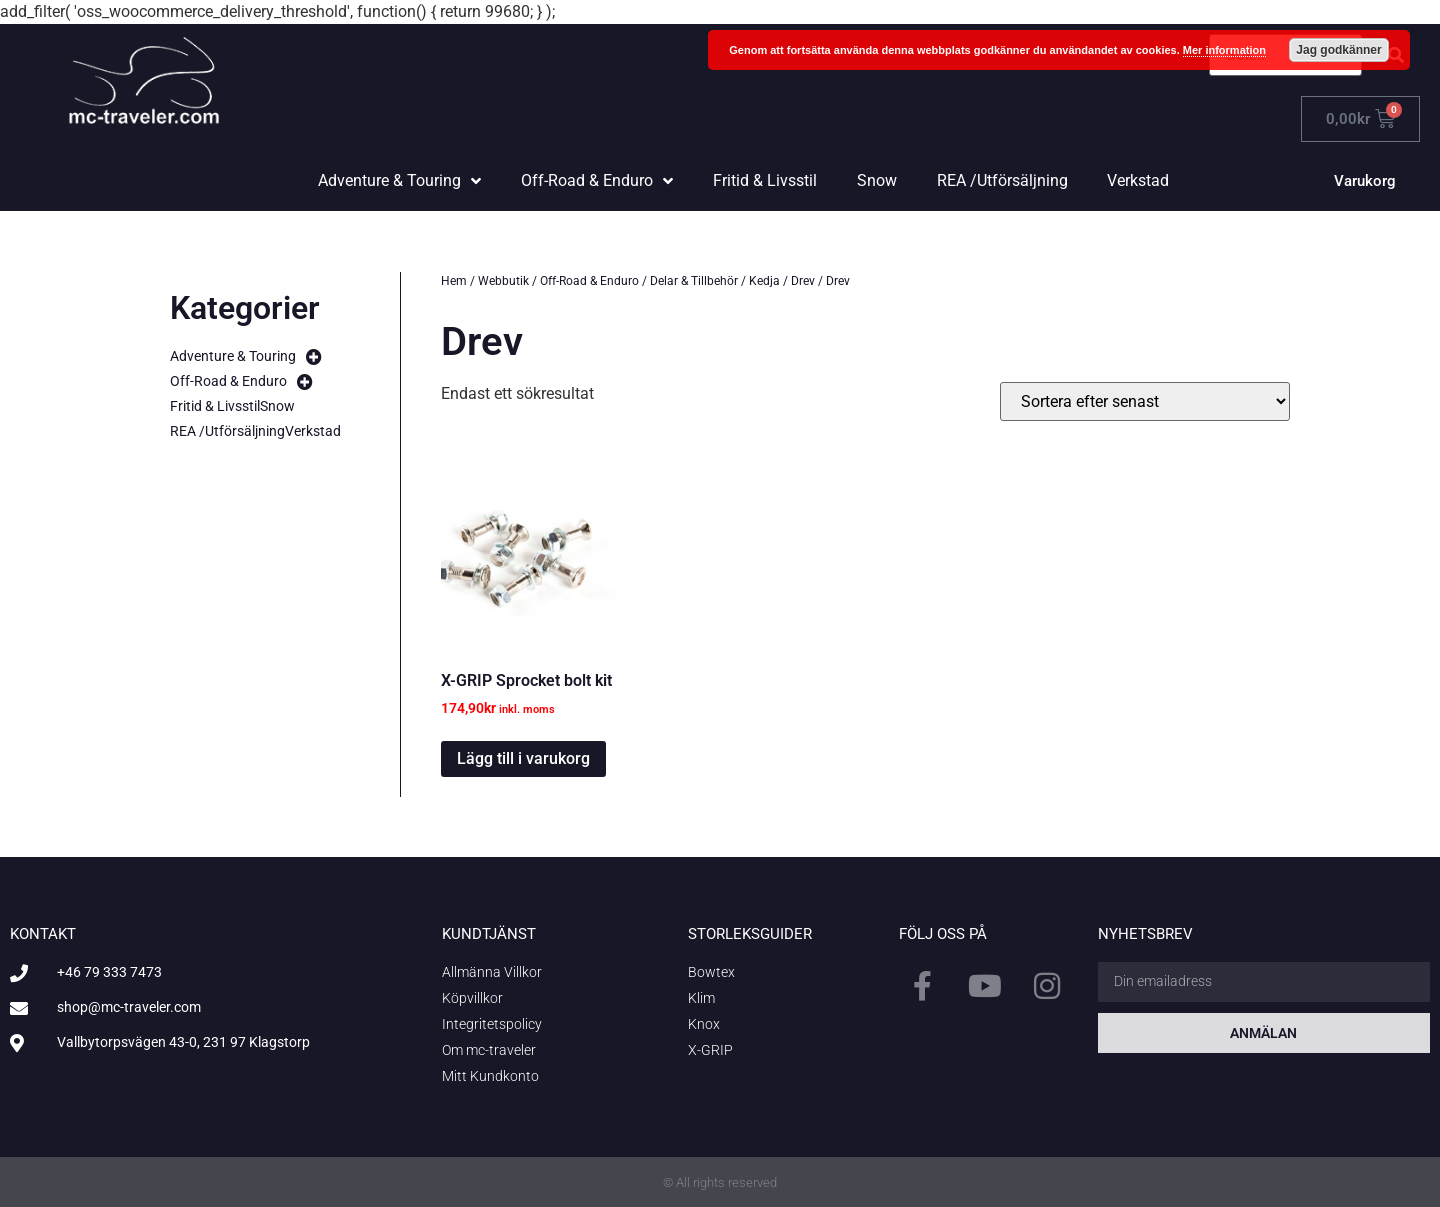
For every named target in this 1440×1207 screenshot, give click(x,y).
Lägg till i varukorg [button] (523, 758)
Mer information (1224, 50)
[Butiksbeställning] (1145, 401)
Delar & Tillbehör (694, 281)
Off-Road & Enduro (589, 281)
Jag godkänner (1338, 50)
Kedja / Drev (782, 281)
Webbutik (503, 281)
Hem (454, 281)
